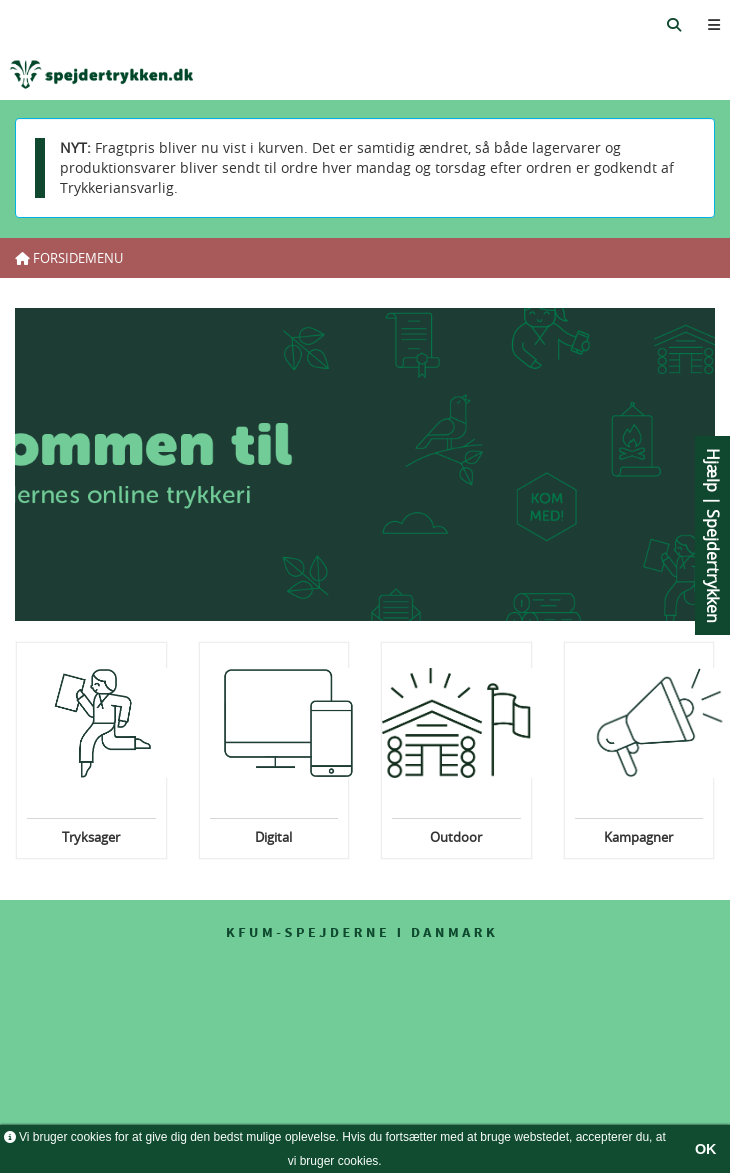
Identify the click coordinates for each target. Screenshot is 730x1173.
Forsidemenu (69, 258)
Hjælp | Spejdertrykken (713, 535)
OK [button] (706, 1149)
